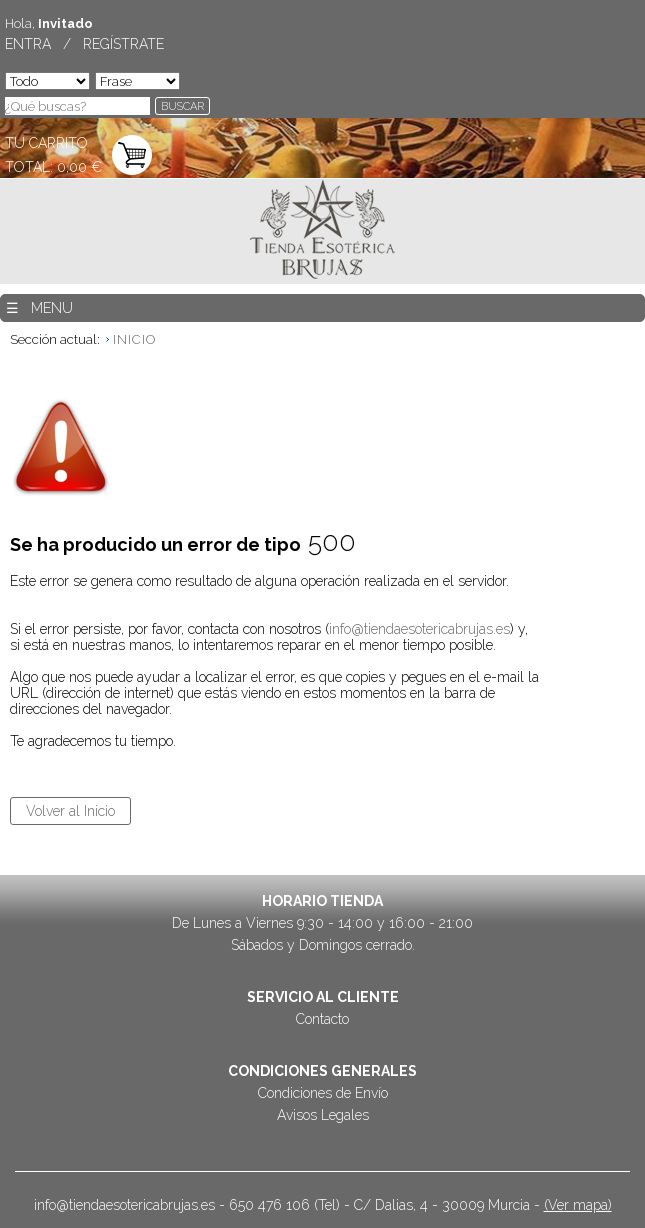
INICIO (134, 339)
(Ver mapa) (578, 1205)
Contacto (322, 1019)
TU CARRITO (46, 143)
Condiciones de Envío (323, 1093)
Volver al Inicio (70, 811)
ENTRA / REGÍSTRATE (84, 44)
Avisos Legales (323, 1115)
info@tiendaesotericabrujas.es (419, 629)
